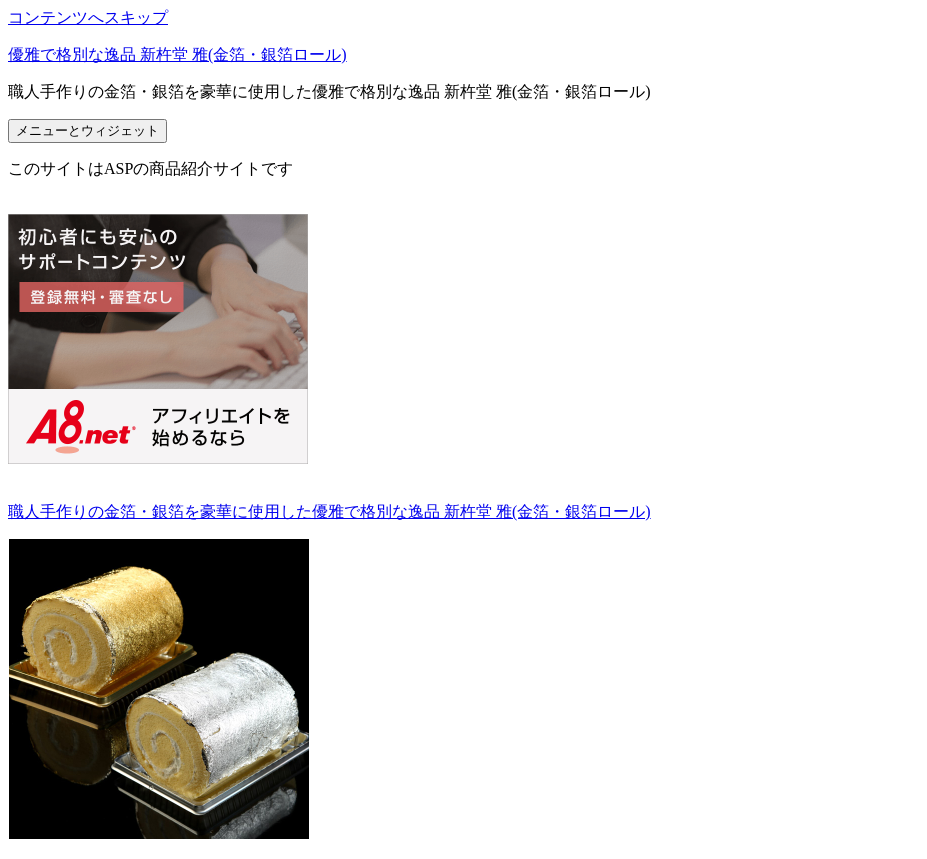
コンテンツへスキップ (88, 17)
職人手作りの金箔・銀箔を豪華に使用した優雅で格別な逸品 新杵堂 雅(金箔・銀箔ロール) (329, 511)
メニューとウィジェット (87, 130)
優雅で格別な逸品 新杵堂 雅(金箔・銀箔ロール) (177, 54)
